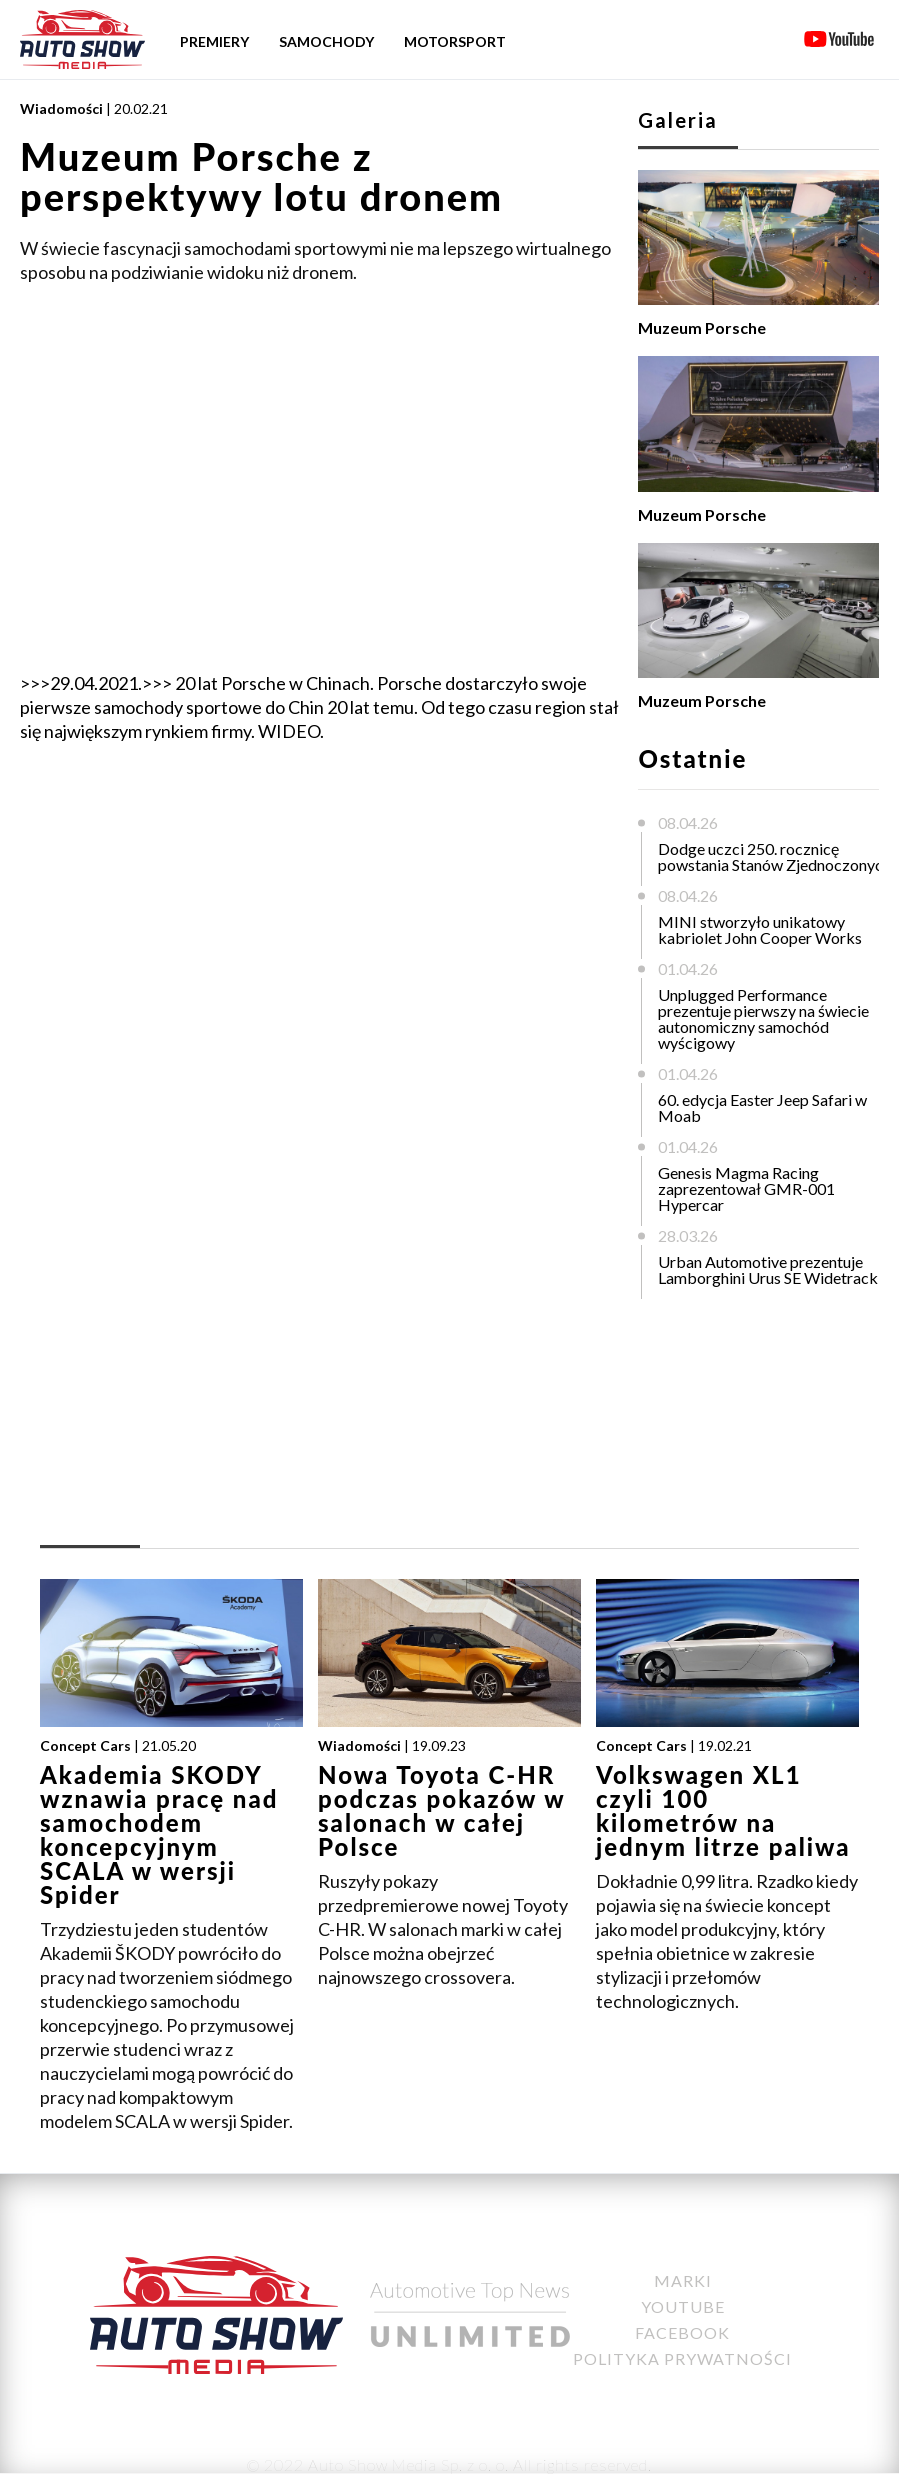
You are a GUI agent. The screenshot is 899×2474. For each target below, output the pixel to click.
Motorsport (455, 41)
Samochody (326, 41)
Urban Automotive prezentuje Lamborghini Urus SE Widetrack (768, 1269)
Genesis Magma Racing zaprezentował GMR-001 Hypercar (746, 1188)
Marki (683, 2280)
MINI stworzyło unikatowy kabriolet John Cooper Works (760, 929)
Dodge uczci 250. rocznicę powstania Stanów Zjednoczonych (774, 856)
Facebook (682, 2332)
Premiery (214, 41)
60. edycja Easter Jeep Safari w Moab (762, 1107)
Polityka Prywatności (682, 2358)
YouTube (683, 2306)
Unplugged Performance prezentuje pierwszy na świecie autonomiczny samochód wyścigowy (763, 1018)
